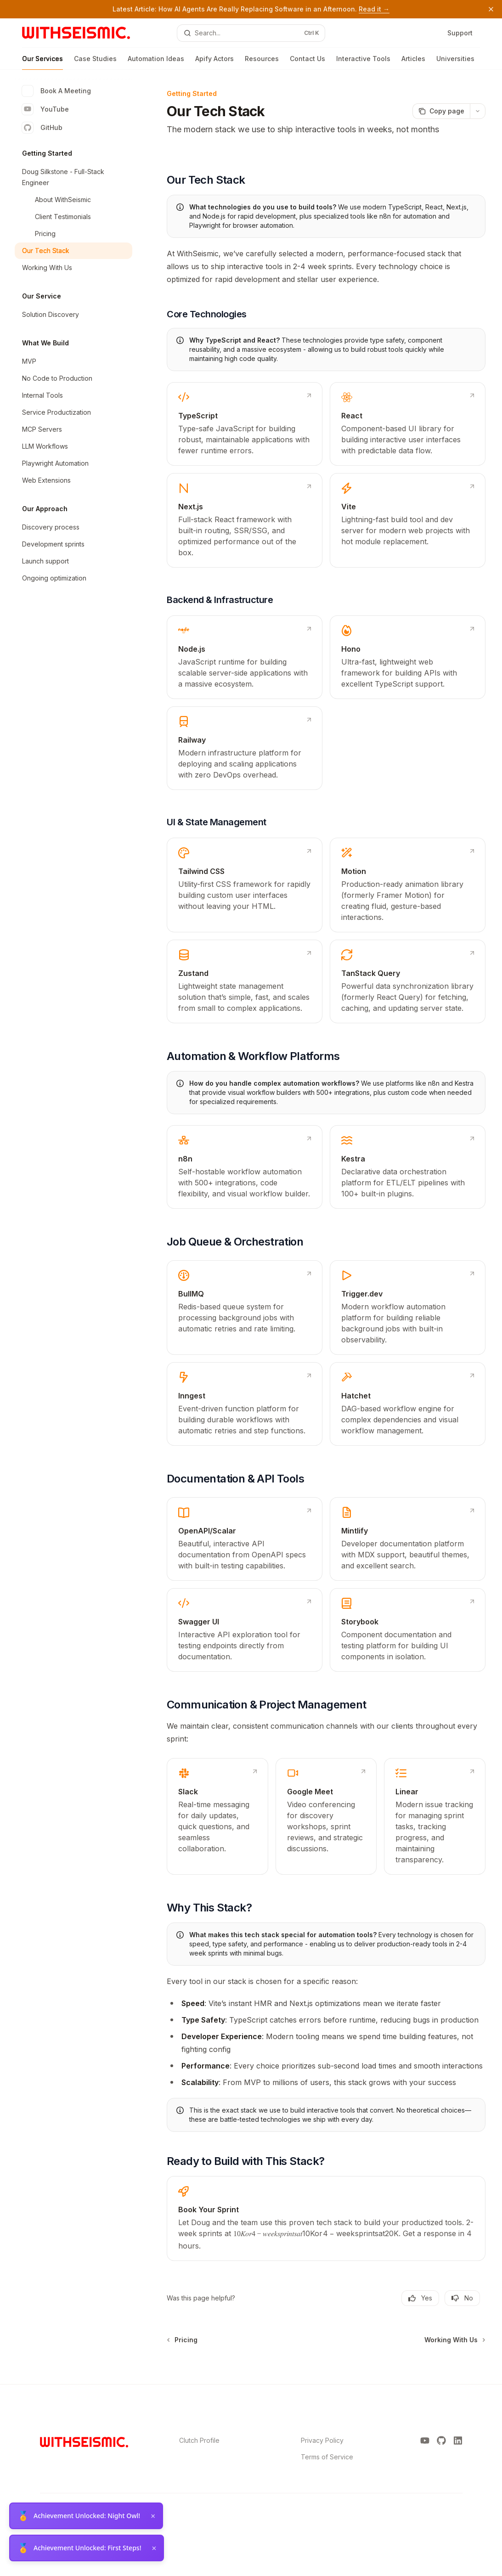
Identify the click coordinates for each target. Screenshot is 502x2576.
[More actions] (477, 111)
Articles (413, 62)
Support (460, 33)
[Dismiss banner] (491, 9)
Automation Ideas (156, 62)
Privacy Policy (322, 2440)
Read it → (374, 9)
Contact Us (307, 62)
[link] (244, 424)
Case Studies (95, 62)
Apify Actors (214, 62)
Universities (455, 62)
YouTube (45, 109)
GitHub (42, 127)
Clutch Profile (199, 2440)
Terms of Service (327, 2457)
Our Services (42, 62)
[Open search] (251, 33)
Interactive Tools (363, 62)
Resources (262, 62)
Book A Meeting (56, 90)
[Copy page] (441, 111)
